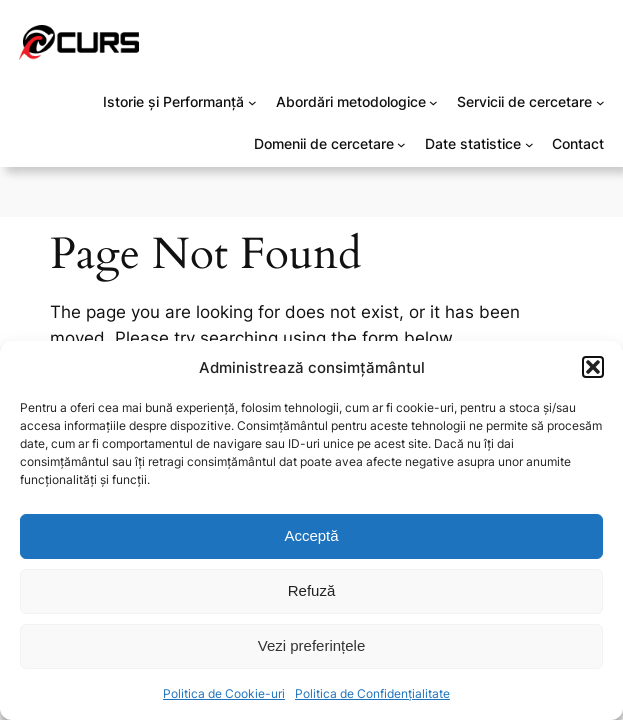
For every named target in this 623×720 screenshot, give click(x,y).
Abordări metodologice (351, 101)
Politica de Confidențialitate (372, 693)
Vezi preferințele (312, 645)
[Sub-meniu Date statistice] (529, 144)
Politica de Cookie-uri (224, 693)
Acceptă (311, 535)
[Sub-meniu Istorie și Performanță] (252, 102)
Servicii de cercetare (524, 101)
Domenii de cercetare (324, 143)
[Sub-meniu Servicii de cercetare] (600, 102)
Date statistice (473, 143)
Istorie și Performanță (173, 101)
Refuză (312, 590)
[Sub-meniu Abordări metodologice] (433, 102)
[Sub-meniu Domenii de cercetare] (401, 144)
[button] (593, 367)
